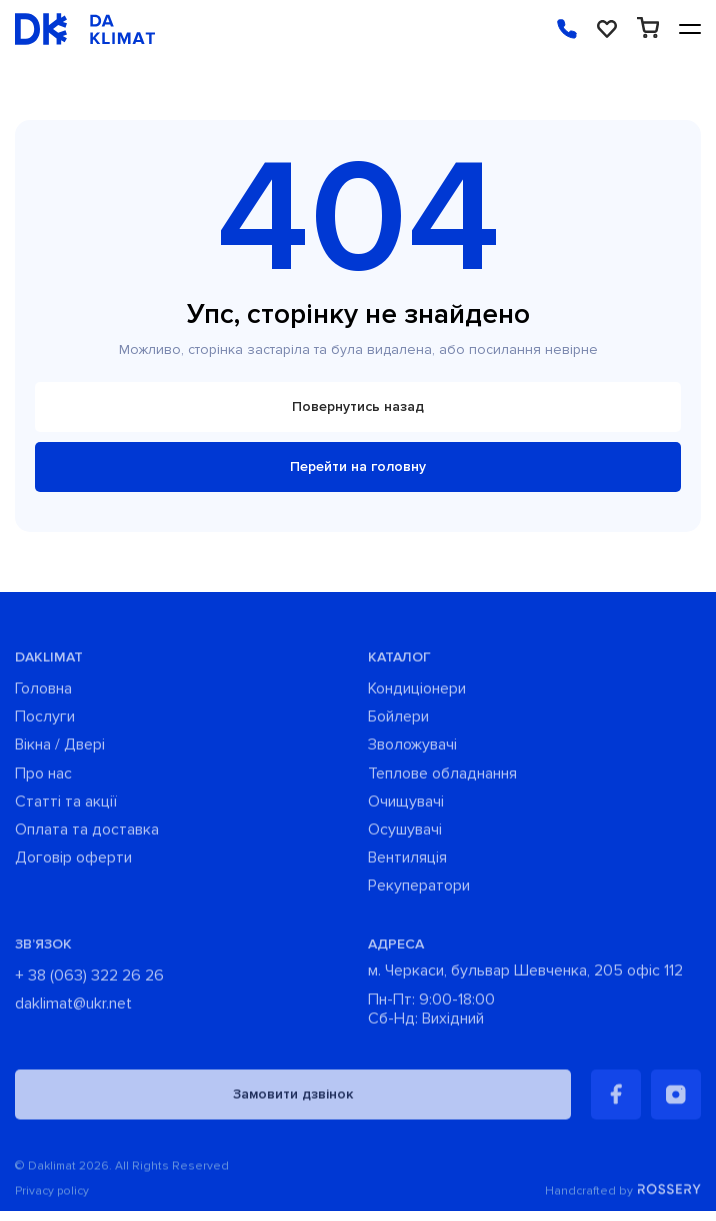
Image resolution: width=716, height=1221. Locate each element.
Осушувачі (405, 833)
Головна (43, 692)
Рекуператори (419, 889)
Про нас (43, 776)
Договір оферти (73, 861)
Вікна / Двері (60, 748)
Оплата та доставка (87, 833)
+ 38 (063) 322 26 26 (89, 978)
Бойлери (398, 720)
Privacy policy (52, 1195)
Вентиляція (407, 861)
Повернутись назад (358, 406)
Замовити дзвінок (293, 1097)
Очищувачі (406, 805)
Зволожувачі (412, 748)
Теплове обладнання (442, 776)
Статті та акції (66, 805)
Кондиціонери (417, 692)
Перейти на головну (358, 466)
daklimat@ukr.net (73, 1006)
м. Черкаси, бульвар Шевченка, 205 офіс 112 (525, 973)
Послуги (45, 720)
